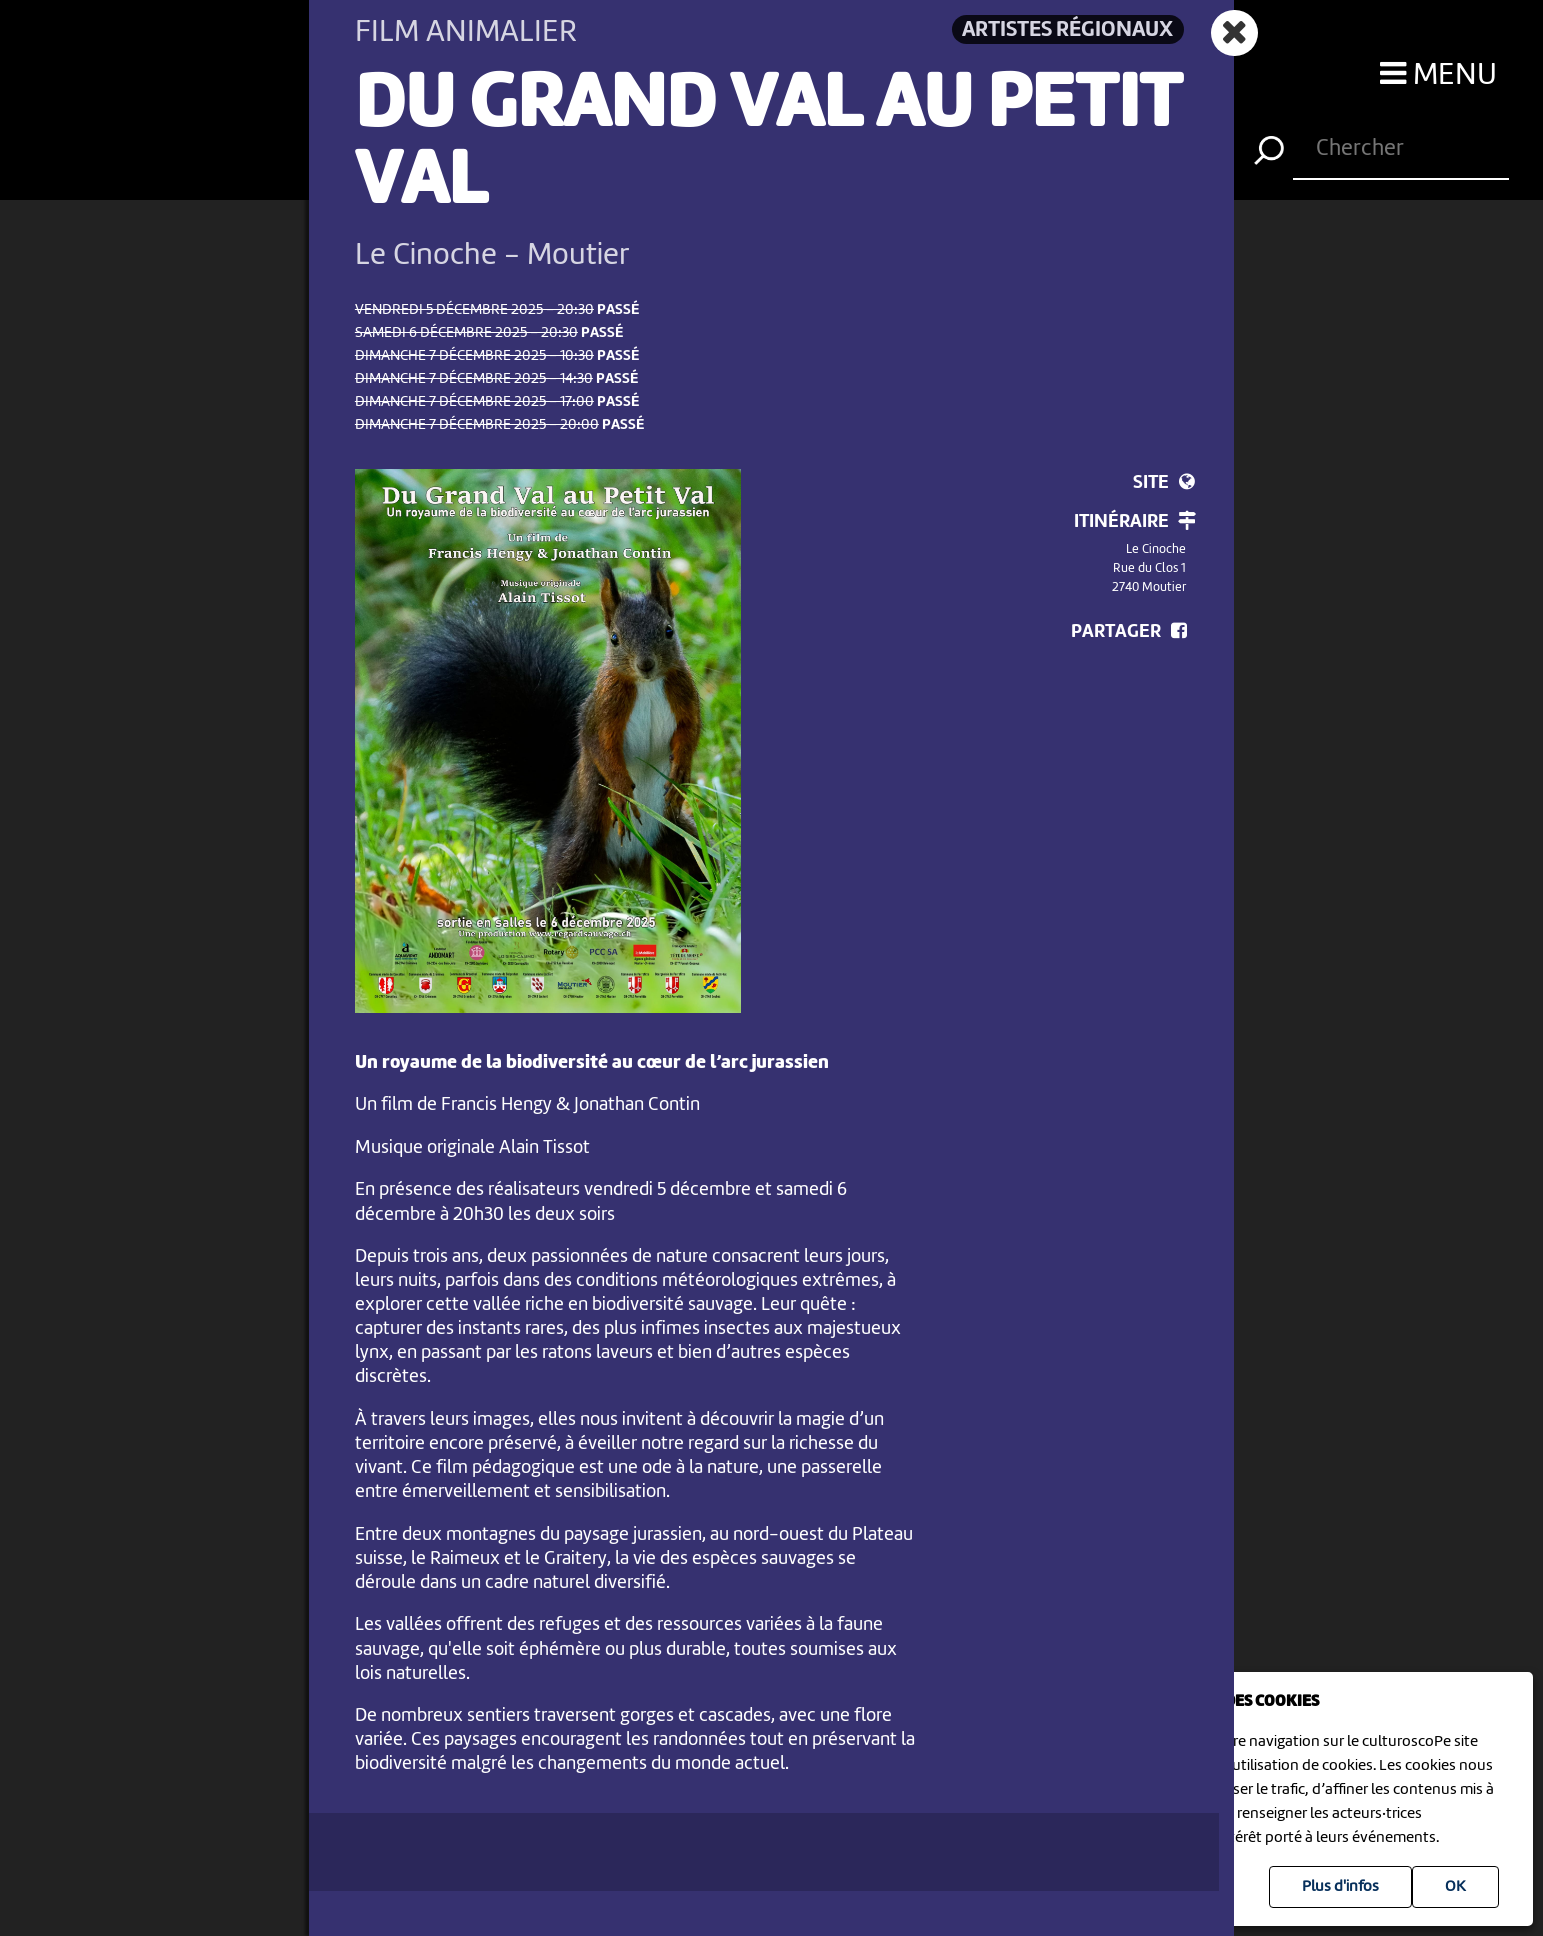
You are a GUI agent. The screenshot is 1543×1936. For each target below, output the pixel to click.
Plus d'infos (1340, 1887)
